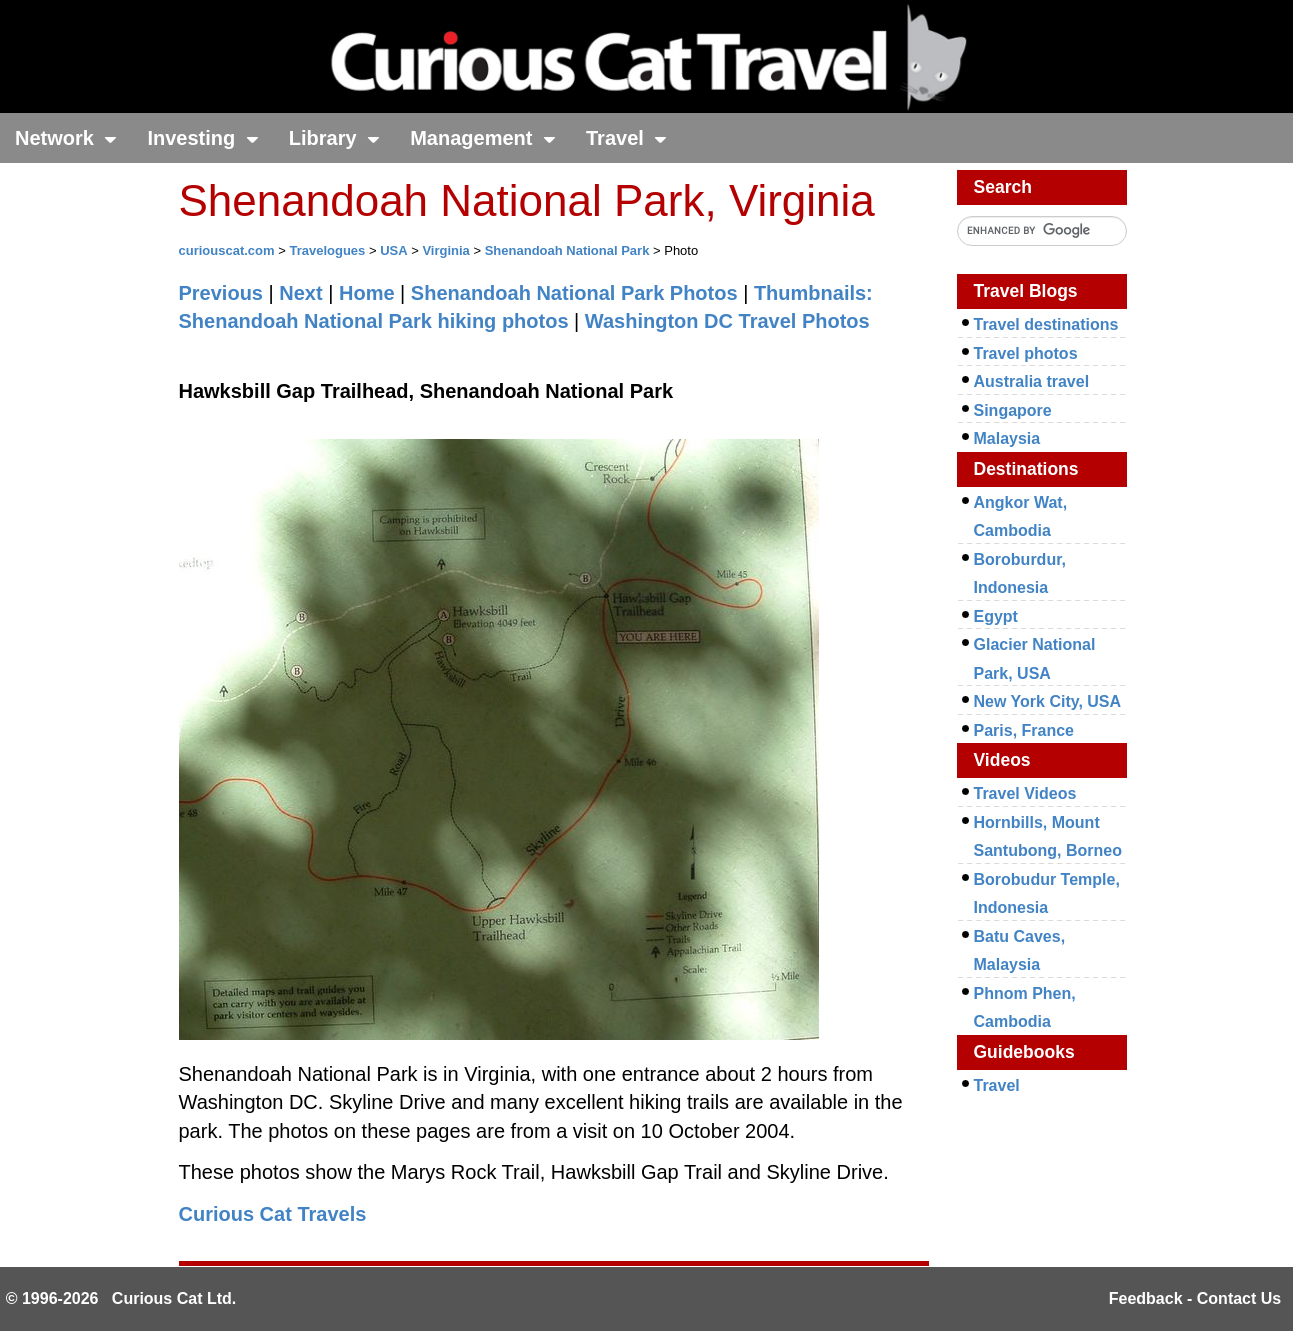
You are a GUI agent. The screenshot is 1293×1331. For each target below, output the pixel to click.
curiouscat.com (227, 250)
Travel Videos (1025, 793)
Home (367, 293)
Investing (202, 138)
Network (66, 138)
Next (300, 293)
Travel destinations (1046, 324)
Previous (221, 293)
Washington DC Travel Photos (727, 321)
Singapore (1013, 410)
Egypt (996, 616)
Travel (626, 138)
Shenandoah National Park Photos (574, 293)
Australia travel (1032, 381)
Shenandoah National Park (567, 250)
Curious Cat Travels (273, 1214)
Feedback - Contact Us (1195, 1298)
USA (393, 250)
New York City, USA (1048, 701)
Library (334, 138)
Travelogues (327, 250)
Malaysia (1007, 438)
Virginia (445, 250)
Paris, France (1024, 730)
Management (483, 138)
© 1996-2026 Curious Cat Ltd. (121, 1298)
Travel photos (1026, 353)
